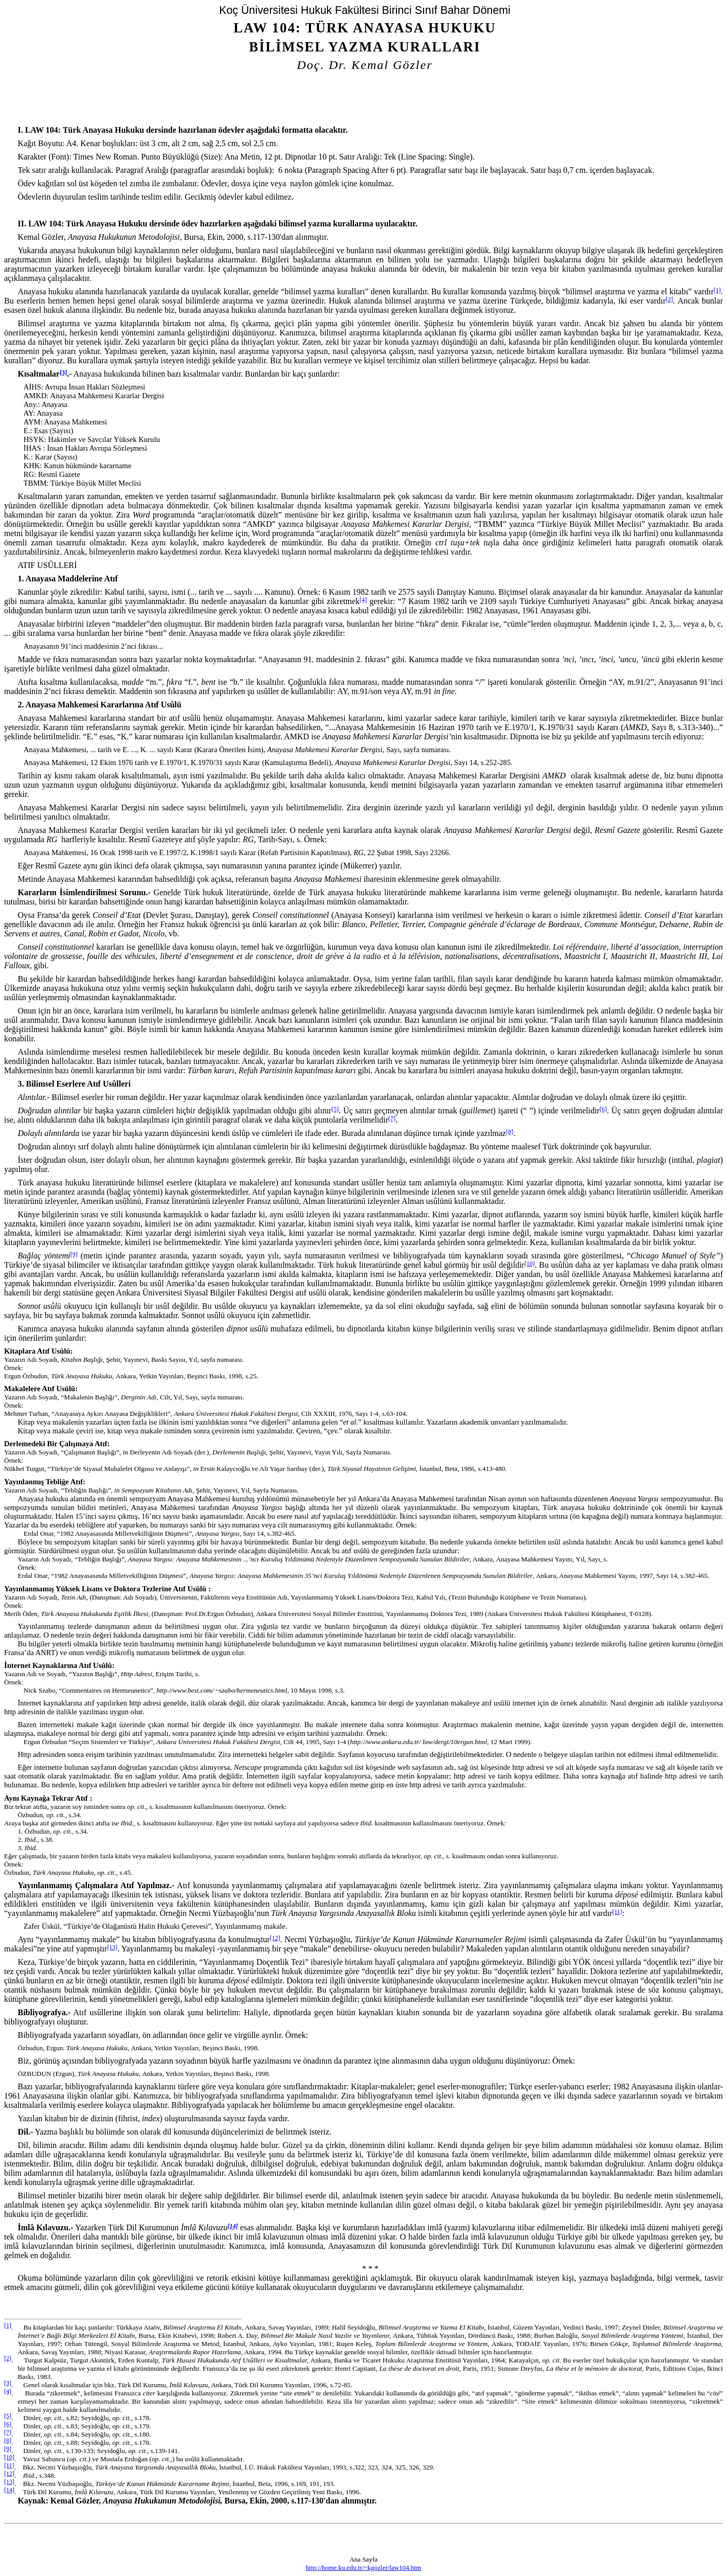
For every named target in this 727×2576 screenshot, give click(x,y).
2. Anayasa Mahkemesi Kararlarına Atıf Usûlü (99, 704)
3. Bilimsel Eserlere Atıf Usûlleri (74, 1083)
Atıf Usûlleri (47, 565)
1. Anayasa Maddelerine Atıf (67, 578)
